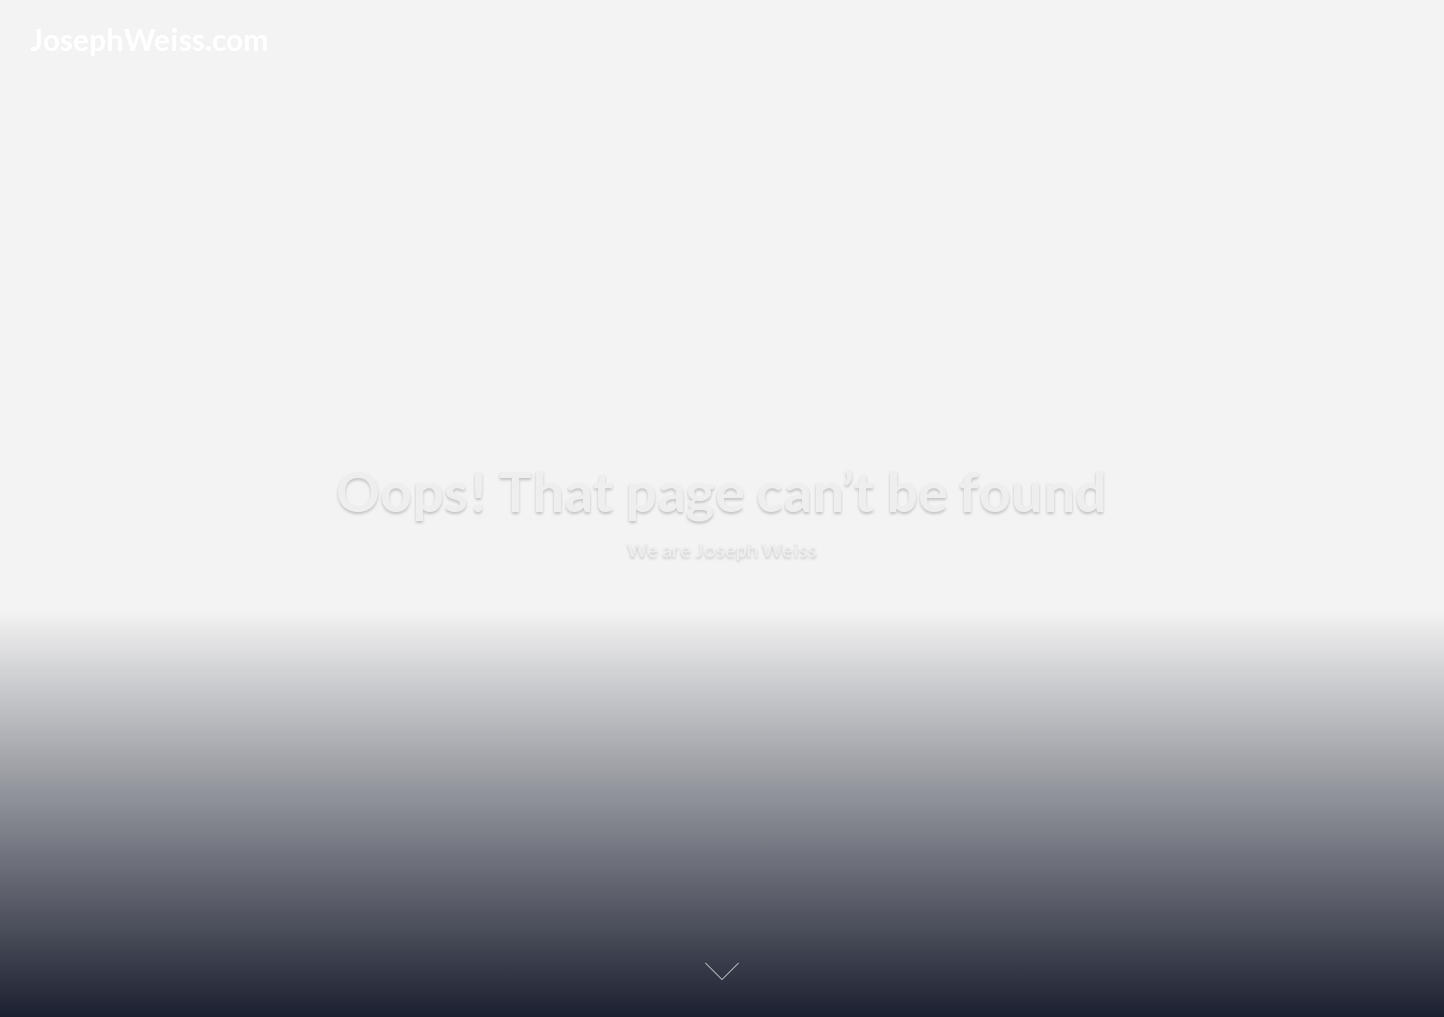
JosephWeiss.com (149, 39)
